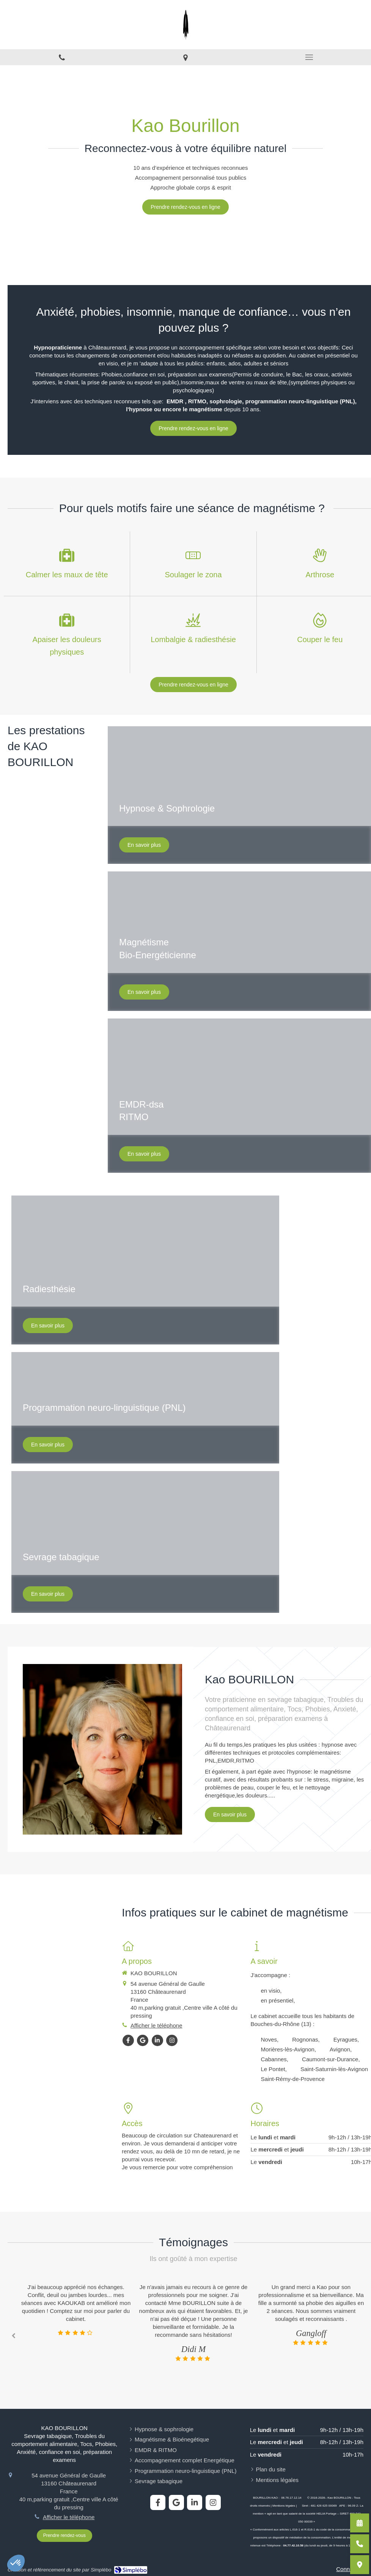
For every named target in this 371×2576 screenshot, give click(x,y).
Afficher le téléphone (69, 2517)
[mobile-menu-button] (309, 57)
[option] (193, 2322)
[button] (145, 1270)
